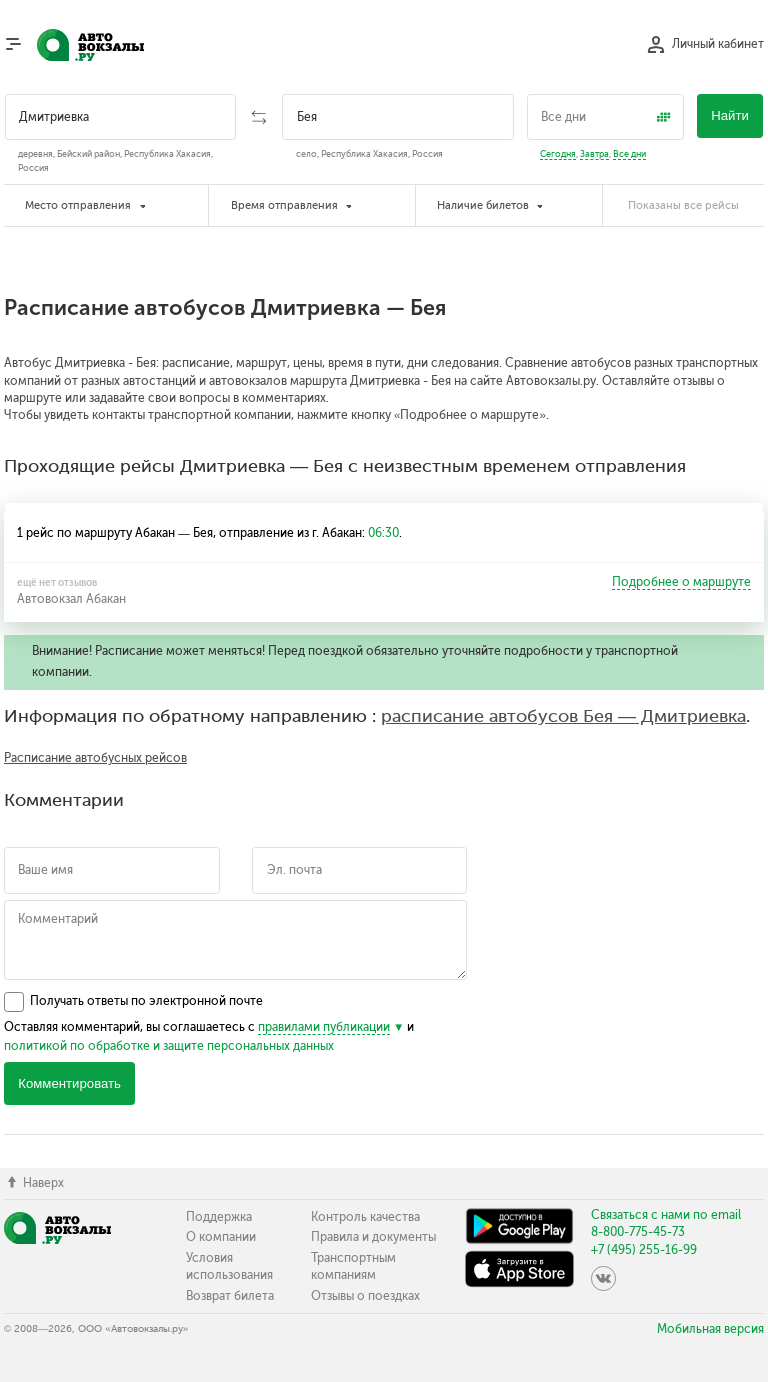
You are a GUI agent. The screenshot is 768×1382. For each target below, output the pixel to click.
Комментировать (69, 1083)
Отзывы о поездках (365, 1296)
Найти (730, 115)
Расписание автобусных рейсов (95, 758)
